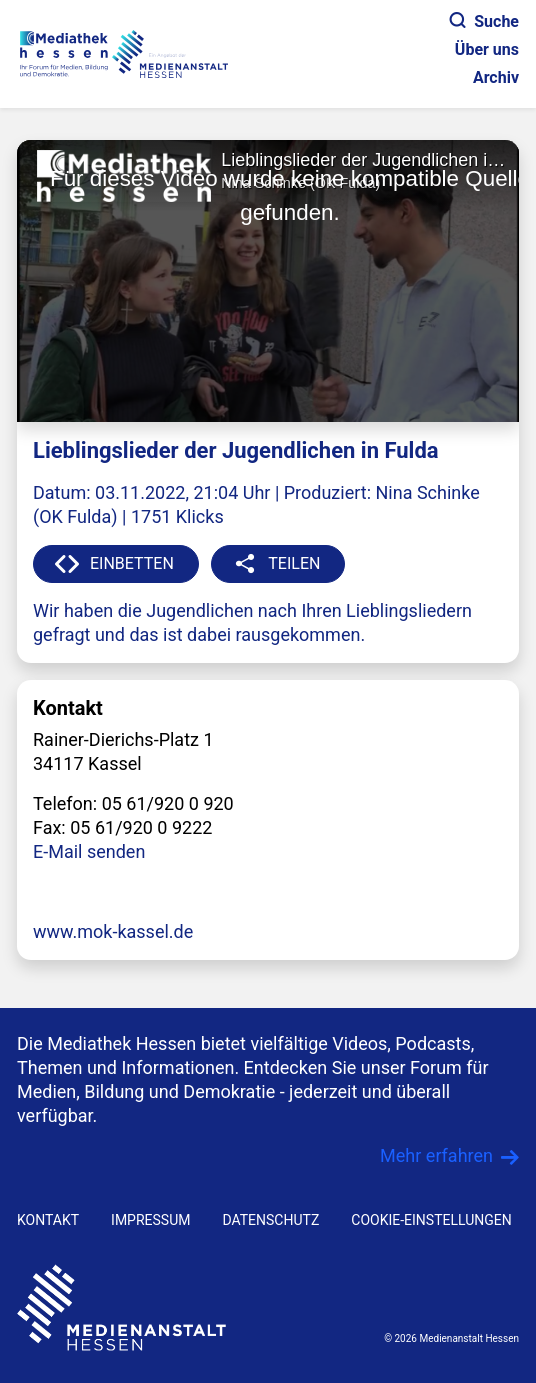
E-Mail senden (89, 851)
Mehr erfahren (436, 1155)
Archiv (496, 77)
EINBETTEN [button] (132, 563)
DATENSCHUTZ (270, 1220)
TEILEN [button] (294, 563)
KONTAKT (48, 1220)
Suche (484, 21)
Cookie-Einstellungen (431, 1220)
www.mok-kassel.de (113, 931)
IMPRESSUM (150, 1220)
